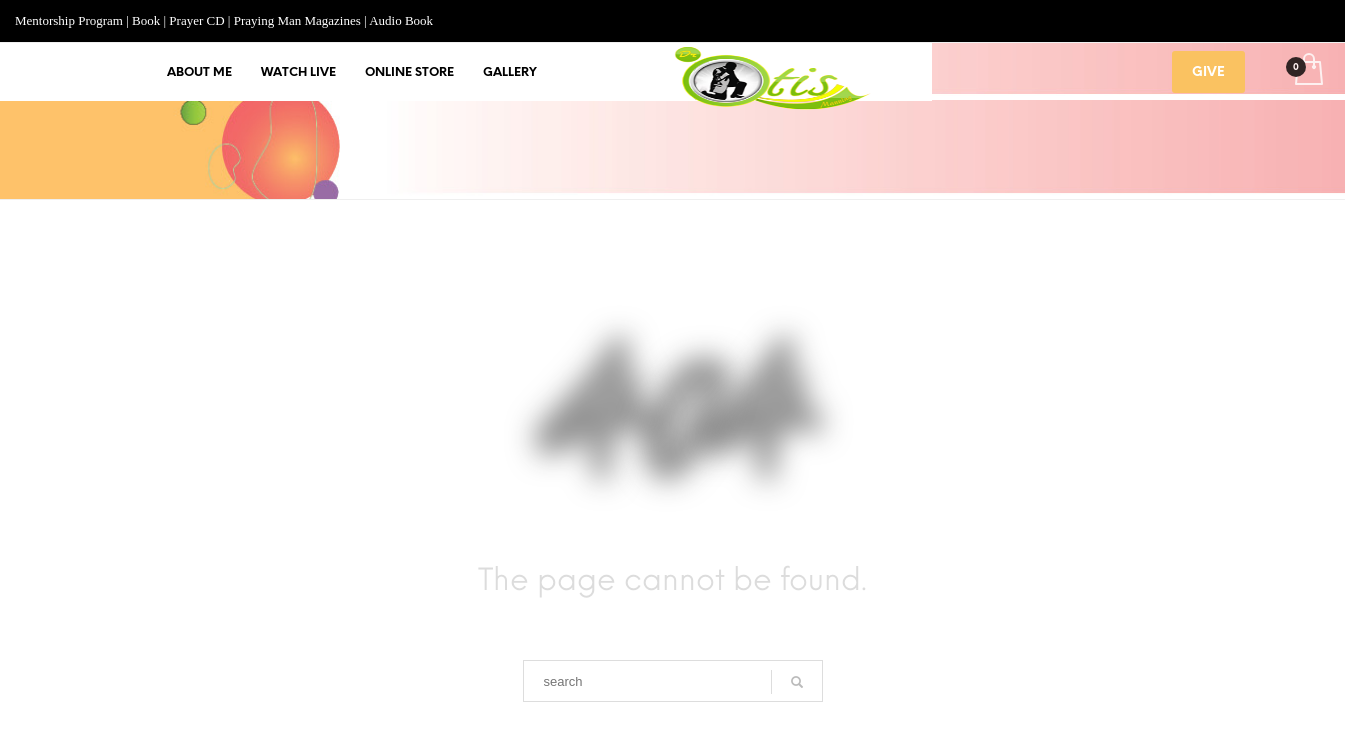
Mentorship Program (69, 20)
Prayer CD (196, 20)
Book (146, 20)
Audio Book (401, 20)
